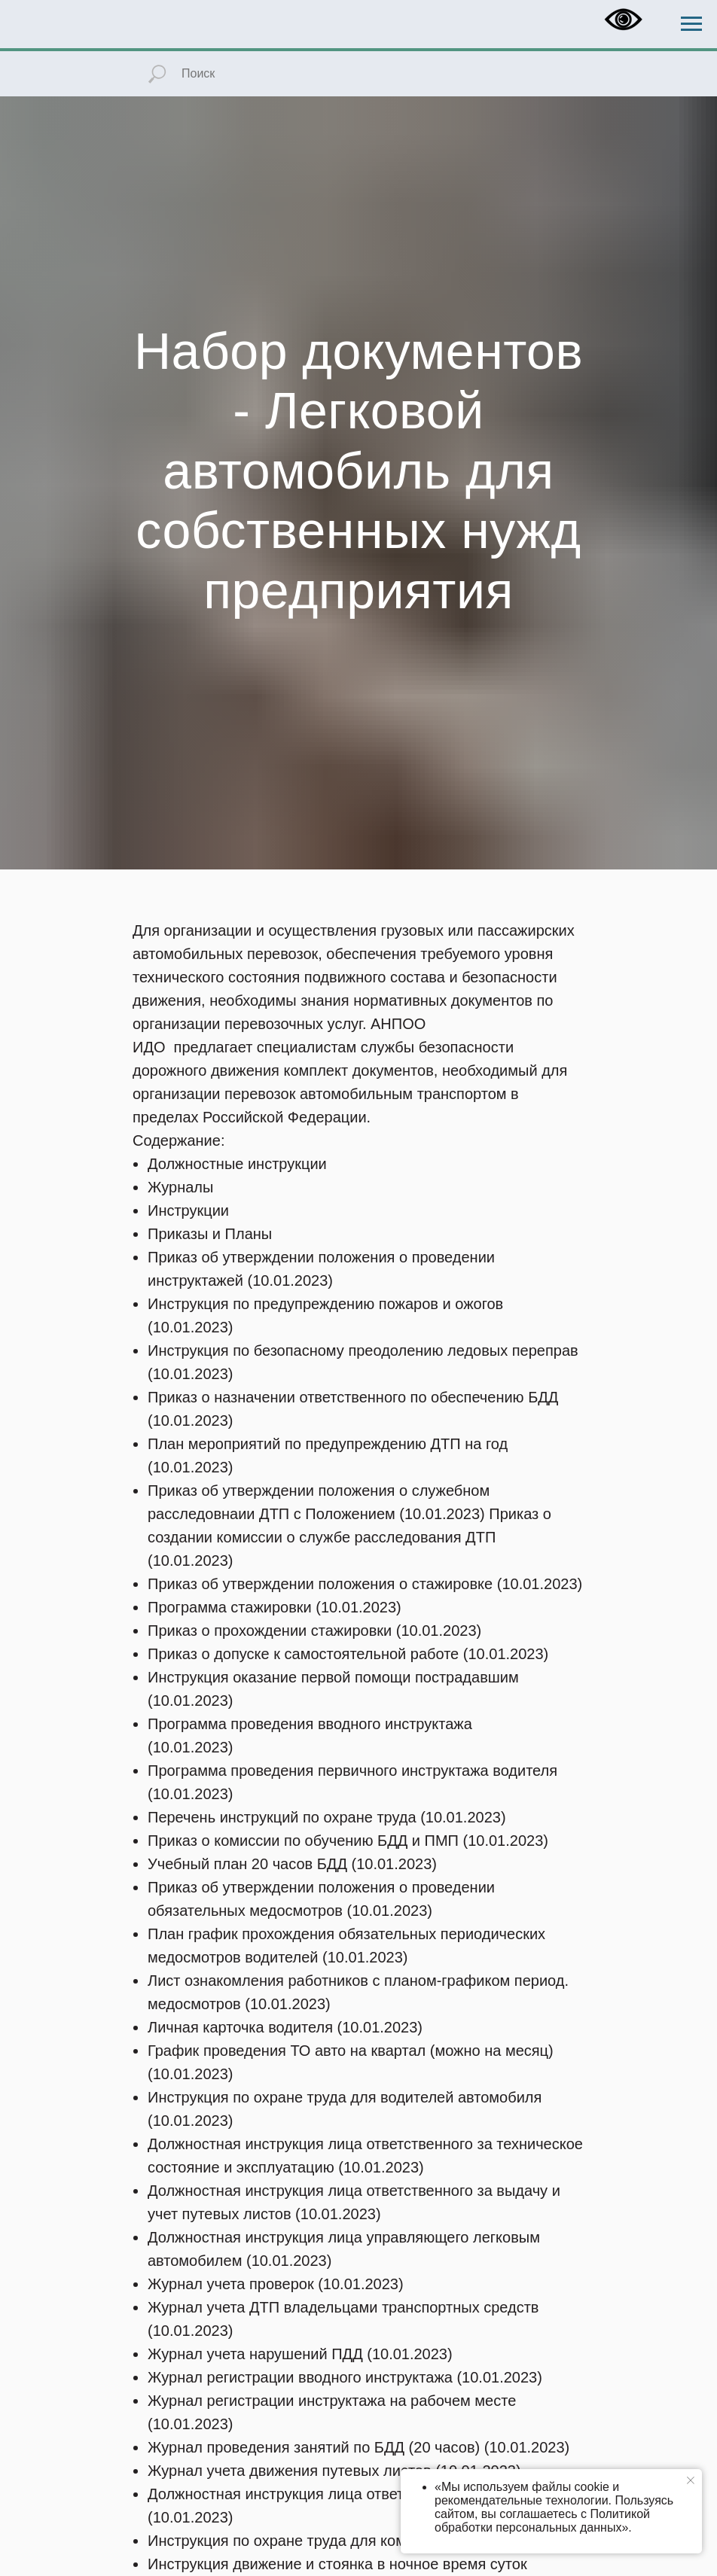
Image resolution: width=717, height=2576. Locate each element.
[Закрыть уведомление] (690, 2480)
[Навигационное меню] (691, 24)
